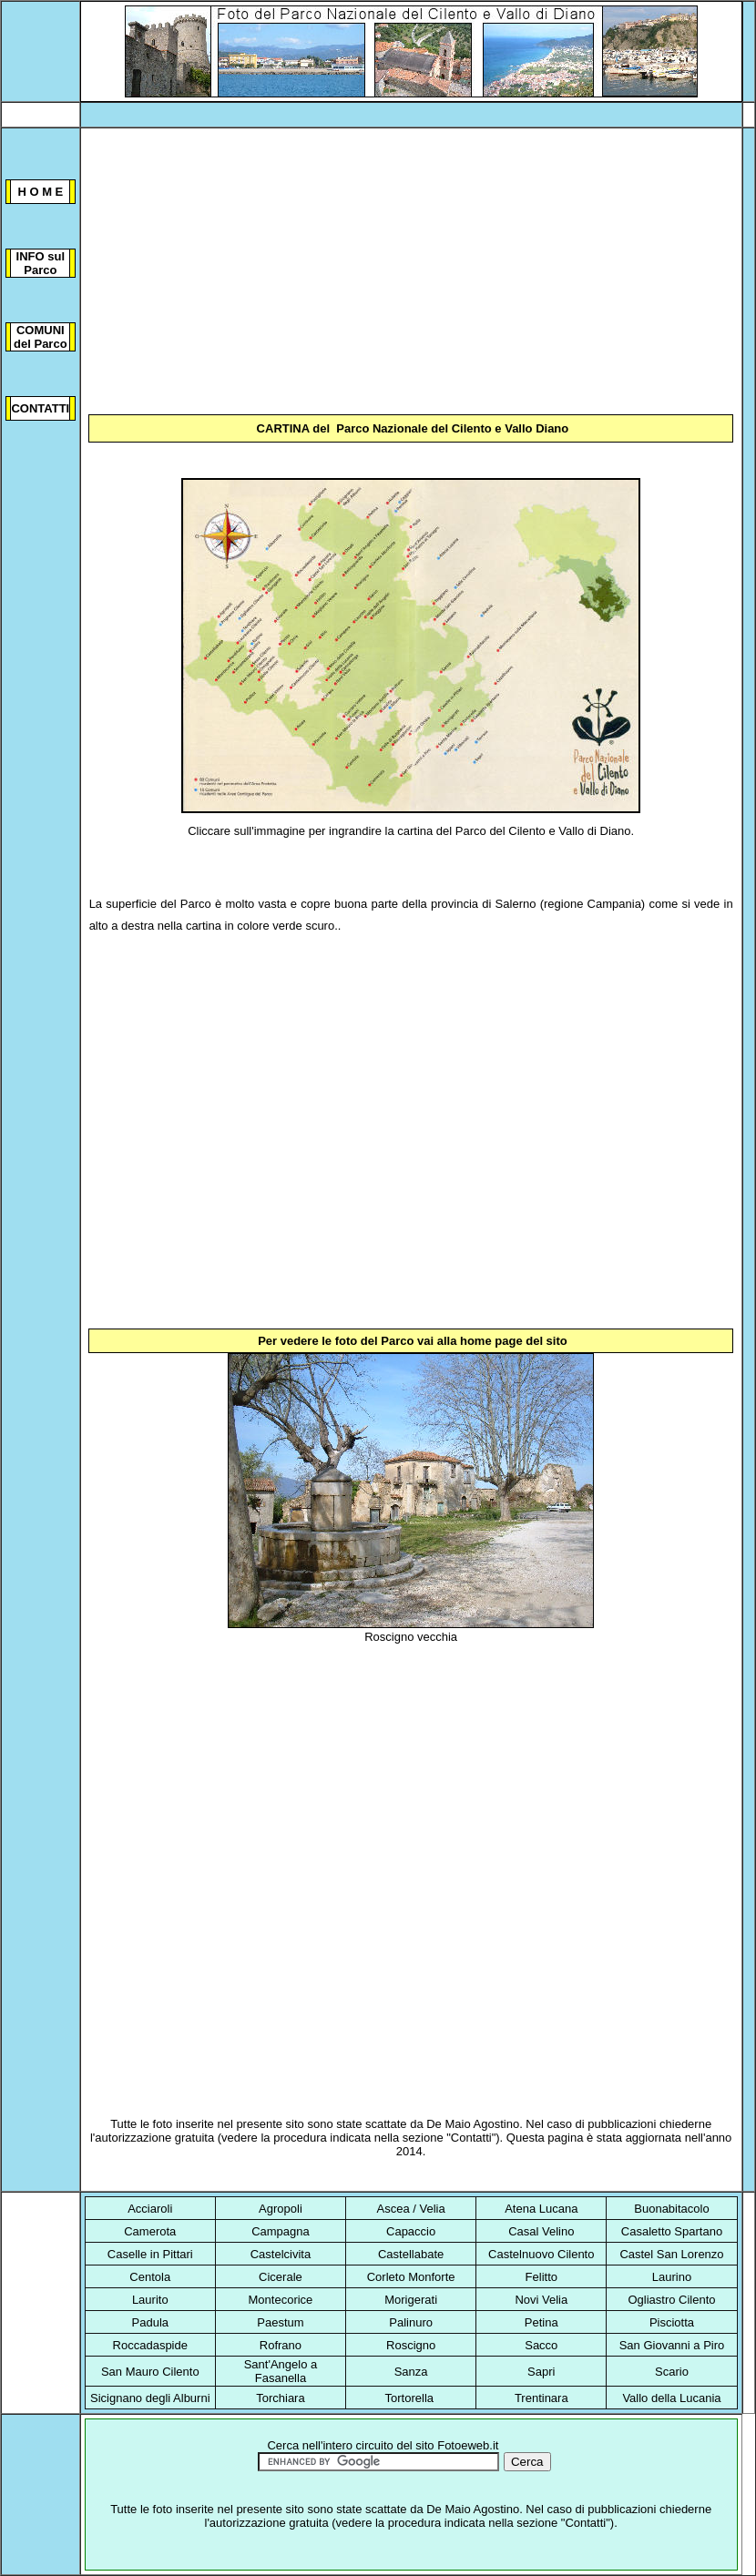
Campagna (280, 2231)
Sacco (541, 2345)
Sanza (411, 2371)
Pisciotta (671, 2322)
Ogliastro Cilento (671, 2299)
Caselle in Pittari (150, 2254)
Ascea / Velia (411, 2208)
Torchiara (280, 2398)
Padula (150, 2322)
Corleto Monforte (411, 2277)
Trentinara (541, 2398)
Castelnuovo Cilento (541, 2254)
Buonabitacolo (671, 2208)
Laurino (671, 2277)
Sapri (541, 2371)
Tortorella (409, 2398)
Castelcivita (280, 2254)
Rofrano (280, 2345)
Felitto (541, 2277)
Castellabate (411, 2254)
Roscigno (410, 2345)
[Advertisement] (411, 273)
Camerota (150, 2231)
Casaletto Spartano (671, 2231)
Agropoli (280, 2208)
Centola (149, 2277)
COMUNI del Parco (40, 337)
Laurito (150, 2299)
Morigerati (410, 2299)
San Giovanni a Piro (672, 2345)
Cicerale (280, 2277)
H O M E (40, 192)
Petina (541, 2322)
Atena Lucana (541, 2208)
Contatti (471, 2137)
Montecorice (281, 2299)
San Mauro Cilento (150, 2371)
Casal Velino (541, 2231)
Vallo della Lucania (671, 2398)
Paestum (280, 2322)
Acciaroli (150, 2208)
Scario (672, 2371)
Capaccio (410, 2231)
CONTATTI (40, 408)
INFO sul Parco (40, 263)
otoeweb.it (471, 2445)
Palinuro (411, 2322)
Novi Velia (541, 2299)
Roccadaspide (150, 2345)
